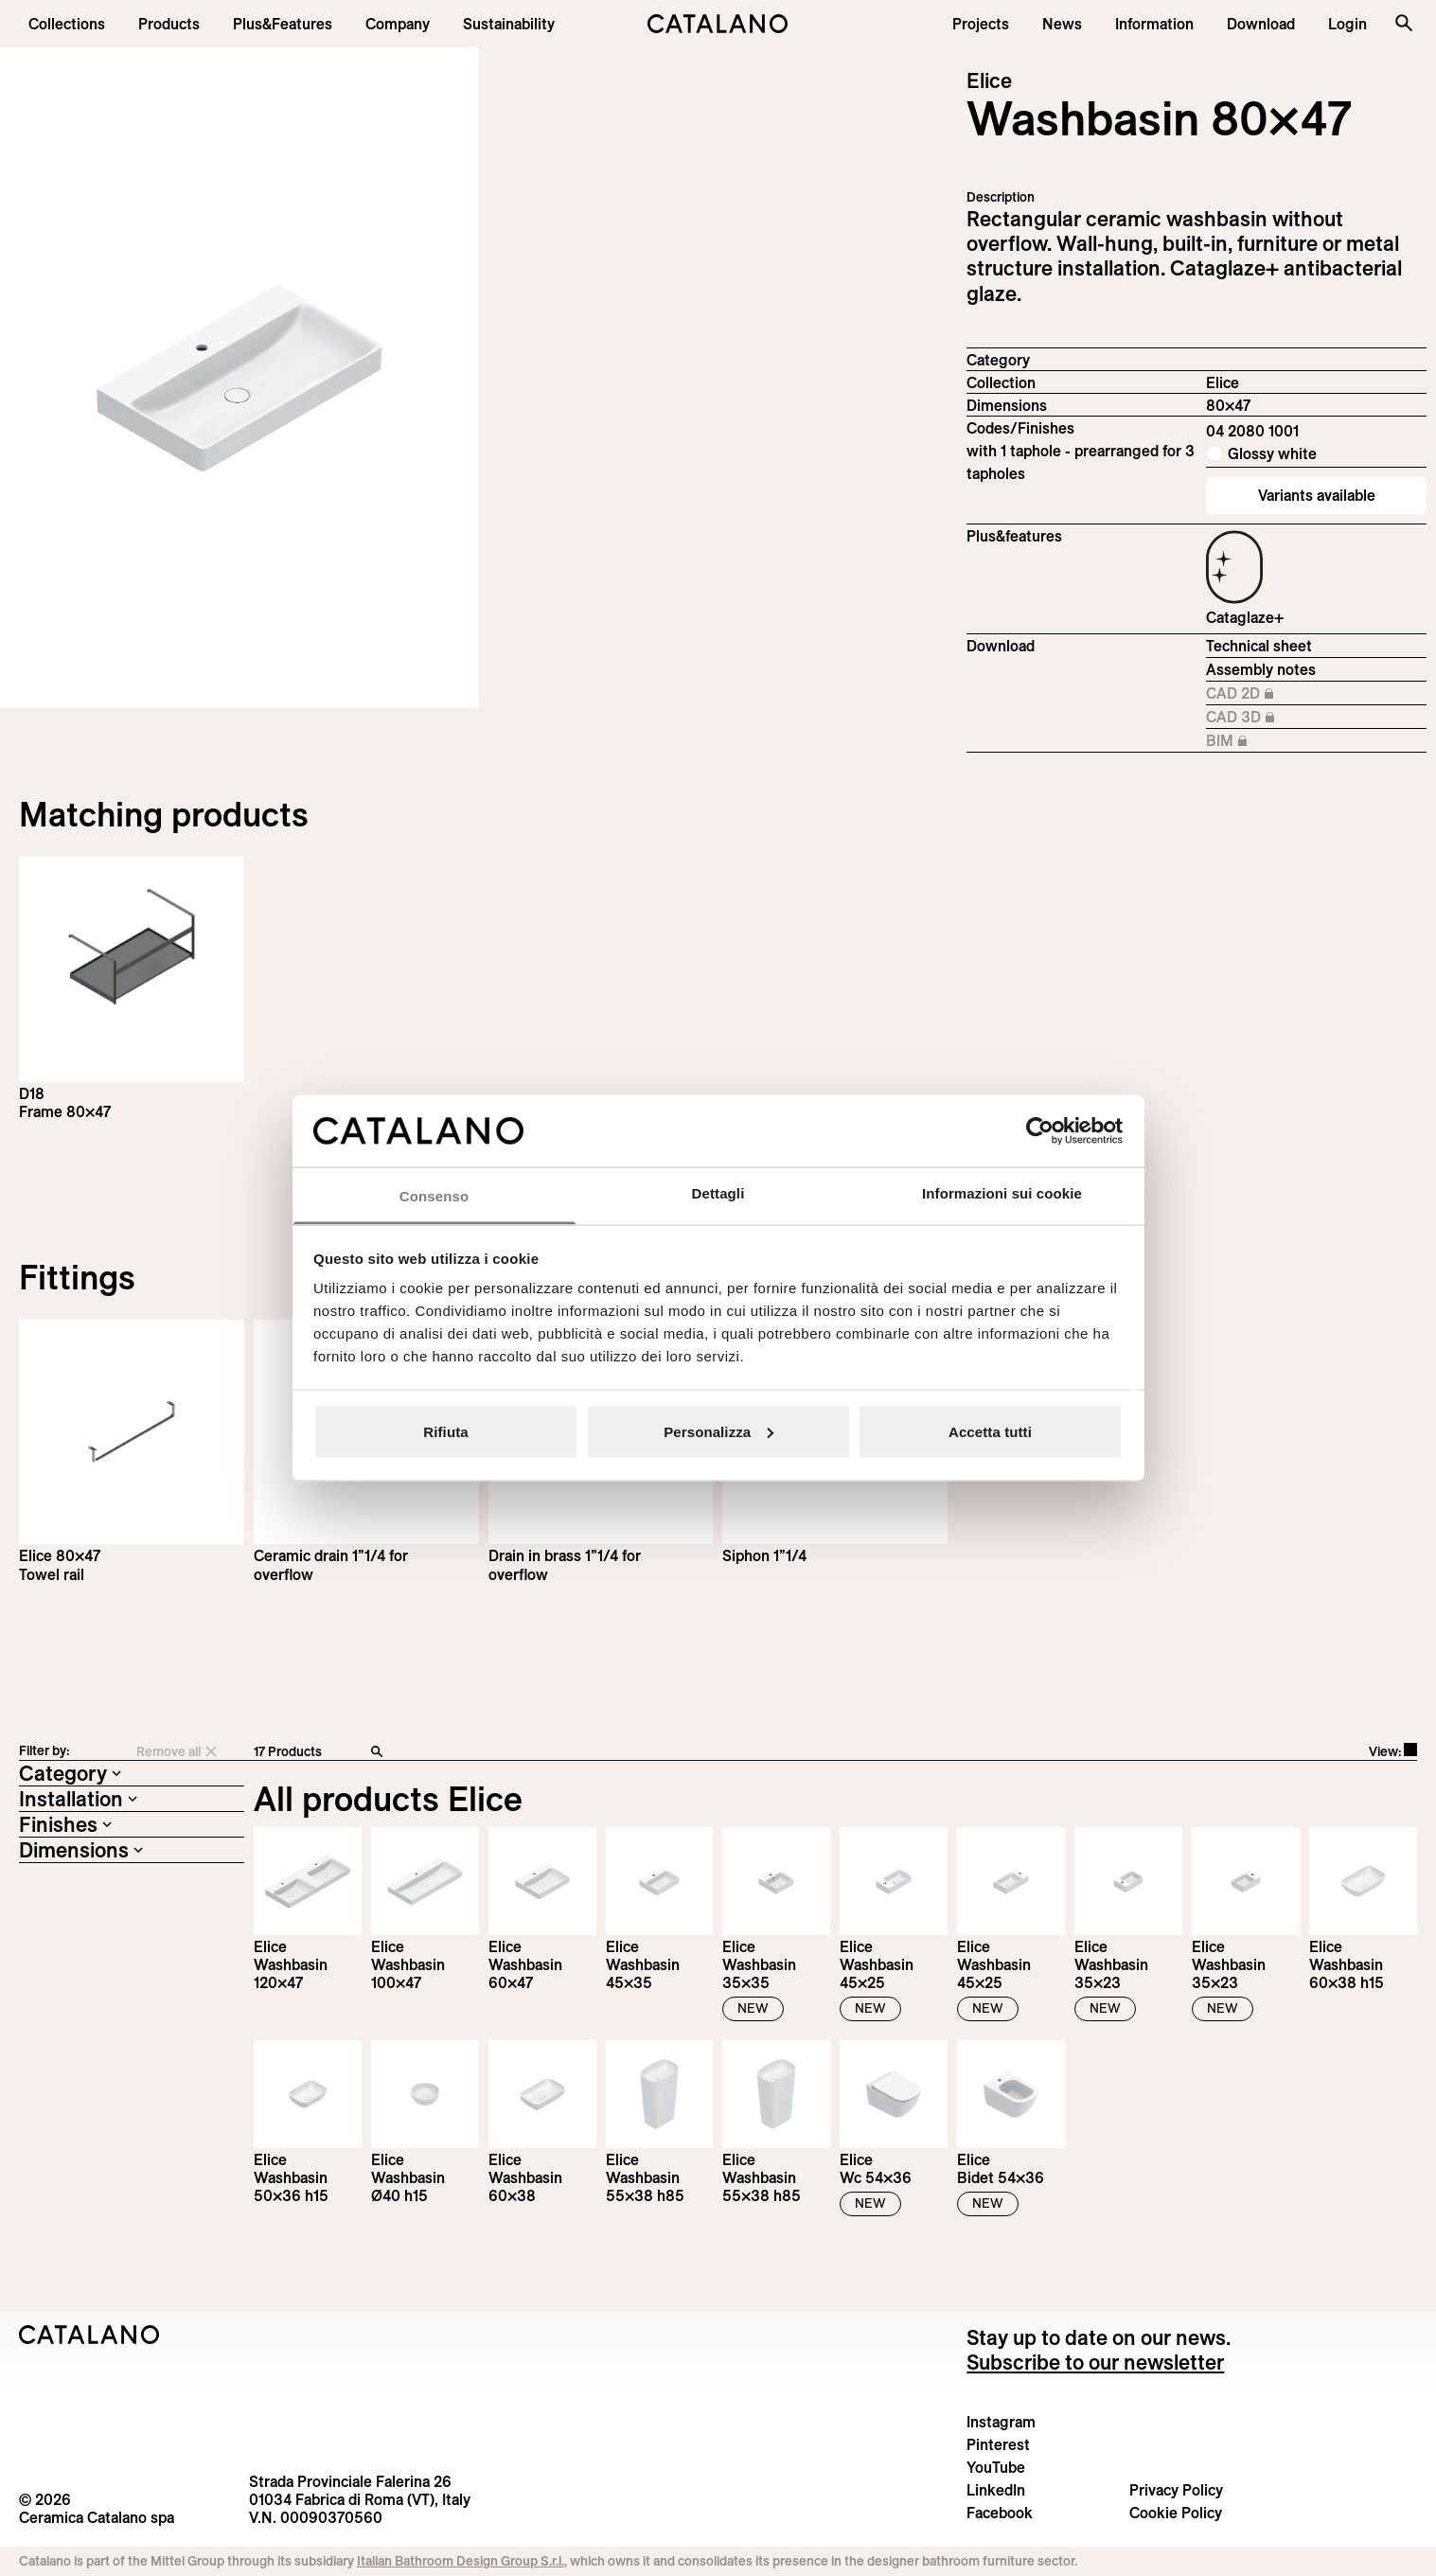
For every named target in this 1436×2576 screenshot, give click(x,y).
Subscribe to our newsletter (1095, 2362)
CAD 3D (1255, 717)
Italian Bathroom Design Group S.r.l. (460, 2560)
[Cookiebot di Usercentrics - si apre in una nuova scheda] (1040, 1130)
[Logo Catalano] (89, 2334)
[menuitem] (282, 23)
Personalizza (718, 1431)
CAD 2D (1255, 694)
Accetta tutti (990, 1431)
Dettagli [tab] (718, 1193)
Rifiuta (445, 1431)
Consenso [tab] (434, 1196)
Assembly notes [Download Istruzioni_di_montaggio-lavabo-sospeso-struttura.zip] (1261, 669)
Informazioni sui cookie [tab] (1002, 1193)
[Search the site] (1403, 22)
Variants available (1316, 495)
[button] (67, 23)
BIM (1255, 741)
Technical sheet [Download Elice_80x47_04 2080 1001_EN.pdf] (1259, 645)
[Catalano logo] (717, 23)
